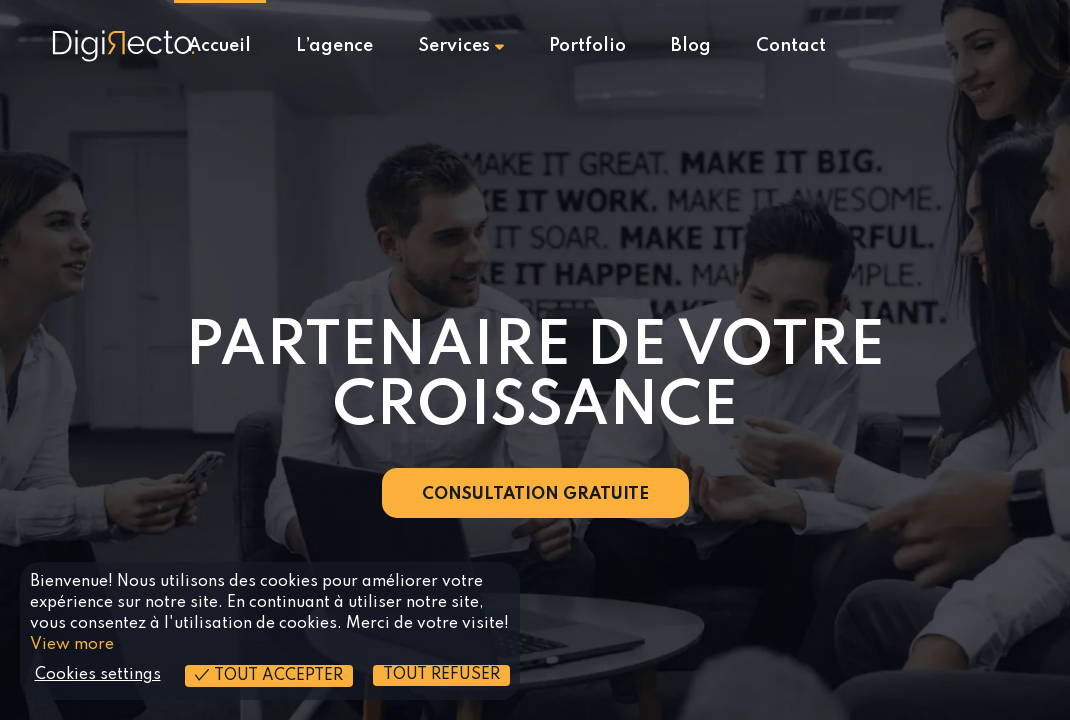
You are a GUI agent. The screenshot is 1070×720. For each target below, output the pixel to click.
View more (72, 645)
